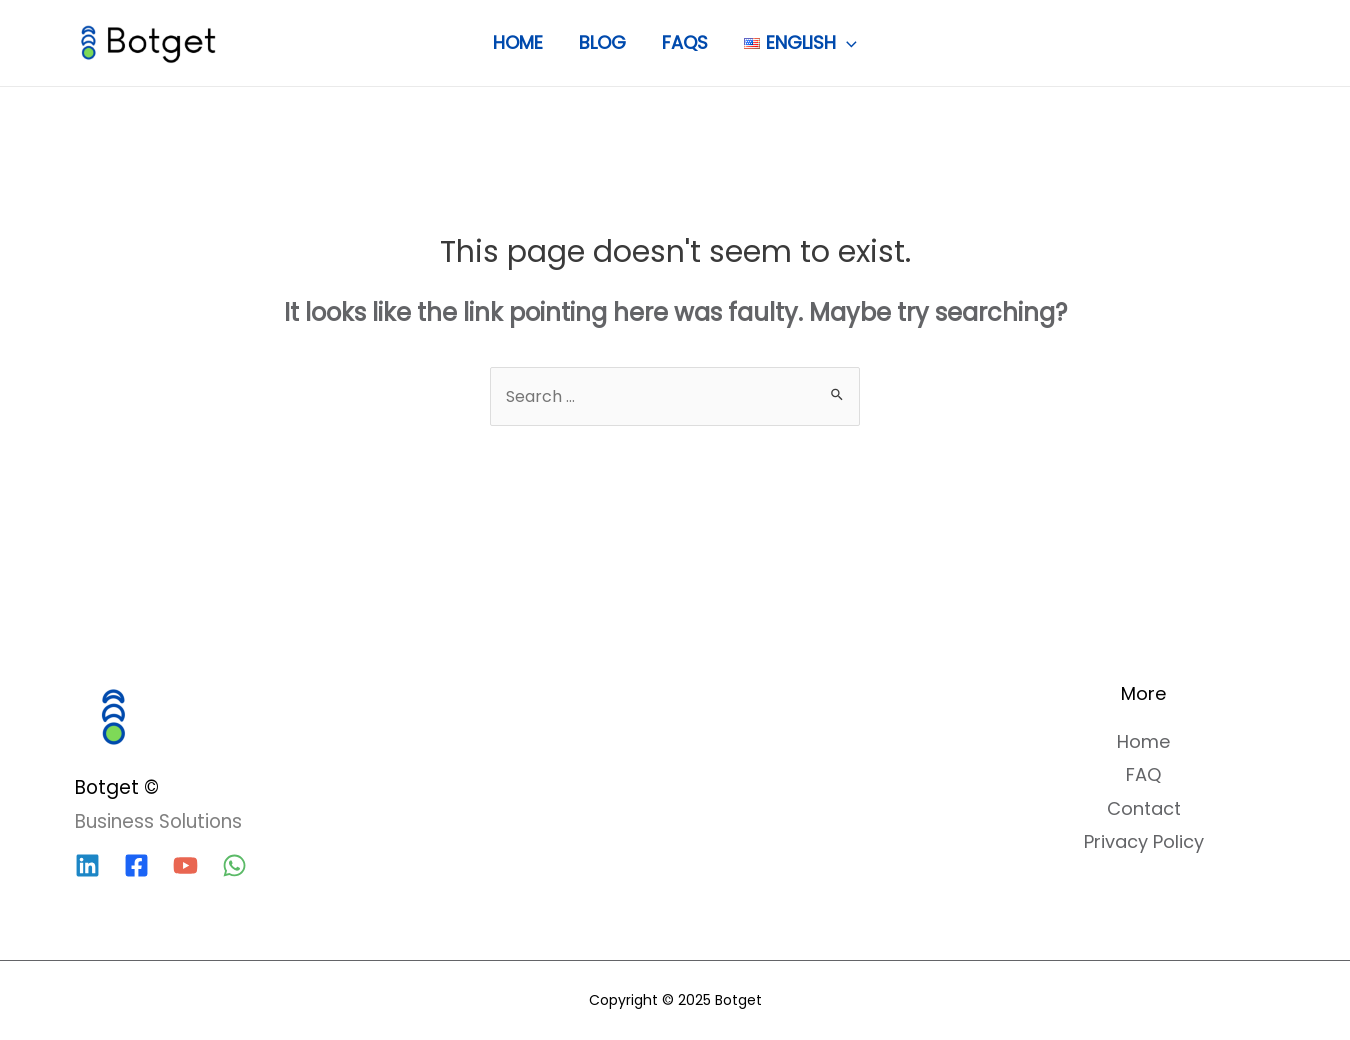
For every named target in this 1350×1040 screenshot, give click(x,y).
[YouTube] (185, 865)
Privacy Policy (1144, 841)
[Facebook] (136, 865)
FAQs (685, 42)
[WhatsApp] (234, 865)
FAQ (1143, 774)
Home (518, 42)
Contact (1144, 808)
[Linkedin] (87, 865)
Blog (602, 42)
